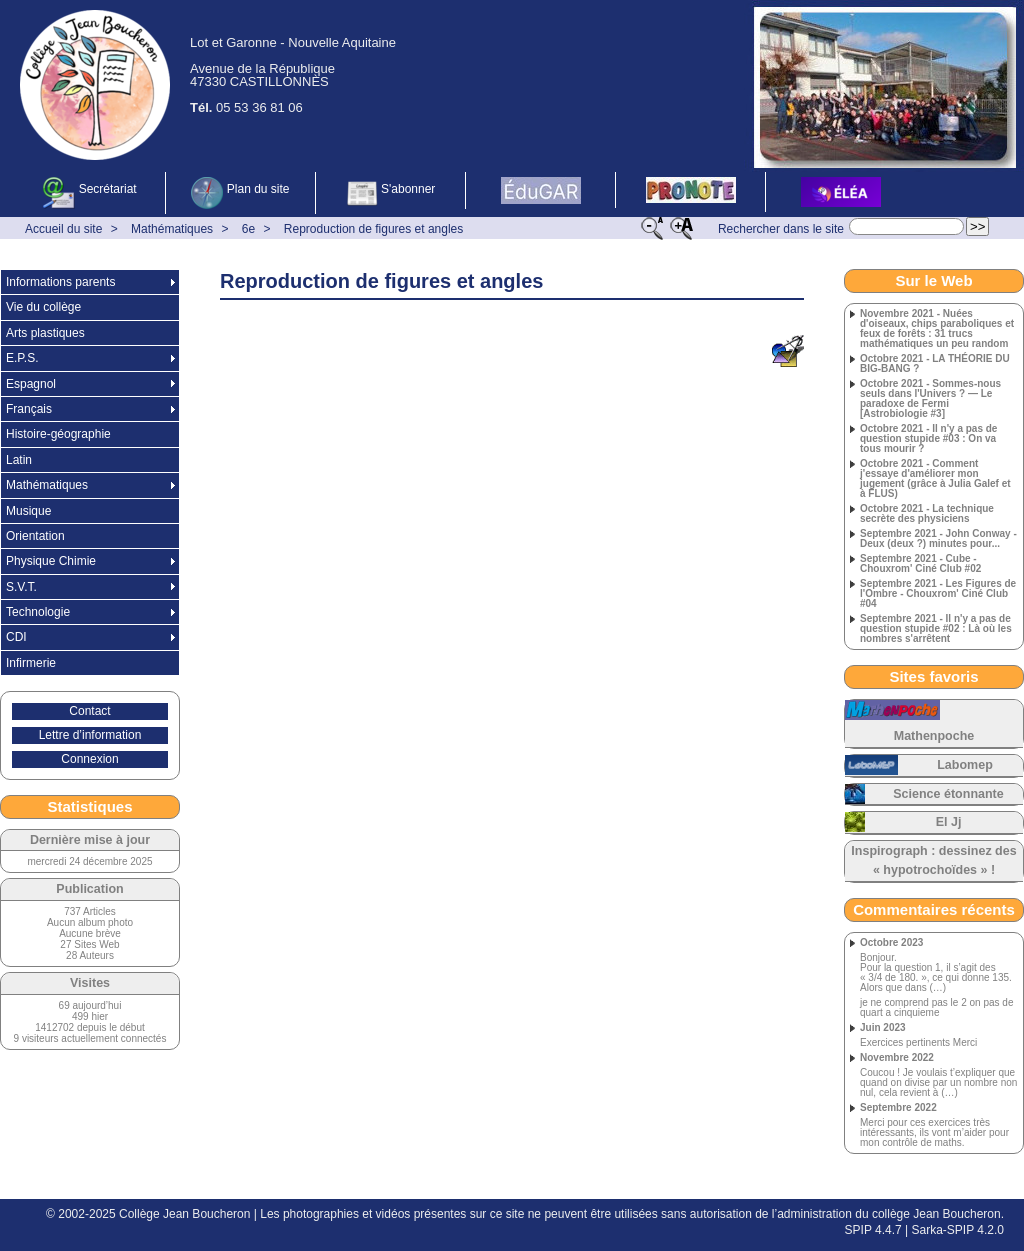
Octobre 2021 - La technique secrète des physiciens (927, 514)
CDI (16, 637)
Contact (89, 711)
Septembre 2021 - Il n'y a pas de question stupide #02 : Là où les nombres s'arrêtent (936, 629)
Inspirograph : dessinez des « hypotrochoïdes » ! (933, 860)
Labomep (965, 765)
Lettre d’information (90, 735)
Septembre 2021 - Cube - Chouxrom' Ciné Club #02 (920, 564)
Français (29, 409)
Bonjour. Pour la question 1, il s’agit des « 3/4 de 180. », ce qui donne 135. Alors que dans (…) (936, 973)
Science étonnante (948, 794)
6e (248, 229)
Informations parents (60, 282)
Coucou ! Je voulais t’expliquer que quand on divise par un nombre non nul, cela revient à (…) (938, 1083)
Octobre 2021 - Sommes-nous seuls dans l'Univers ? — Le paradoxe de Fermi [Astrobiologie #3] (930, 399)
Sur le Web (933, 280)
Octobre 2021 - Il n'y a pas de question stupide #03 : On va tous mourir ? (928, 439)
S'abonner (391, 193)
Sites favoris (933, 676)
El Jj (949, 822)
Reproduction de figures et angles (373, 229)
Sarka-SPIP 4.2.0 (958, 1230)
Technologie (38, 612)
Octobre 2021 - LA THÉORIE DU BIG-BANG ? (935, 364)
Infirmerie (31, 663)
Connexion (89, 759)
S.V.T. (21, 587)
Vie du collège (43, 307)
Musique (28, 511)
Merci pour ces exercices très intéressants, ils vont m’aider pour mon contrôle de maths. (934, 1133)
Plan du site (240, 193)
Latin (19, 460)
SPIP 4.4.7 (873, 1230)
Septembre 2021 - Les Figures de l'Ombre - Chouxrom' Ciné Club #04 (938, 594)
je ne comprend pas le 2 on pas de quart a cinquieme (936, 1008)
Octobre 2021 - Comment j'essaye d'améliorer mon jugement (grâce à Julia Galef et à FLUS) (935, 479)
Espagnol (31, 384)
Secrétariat (89, 193)
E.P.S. (22, 358)
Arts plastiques (45, 333)
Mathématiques (172, 229)
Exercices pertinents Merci (918, 1043)
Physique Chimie (51, 561)
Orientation (35, 536)
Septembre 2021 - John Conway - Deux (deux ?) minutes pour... (938, 539)
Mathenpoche (934, 736)
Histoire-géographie (58, 434)
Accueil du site (63, 229)
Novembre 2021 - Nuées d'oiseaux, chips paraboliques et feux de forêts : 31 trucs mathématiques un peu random (937, 329)
